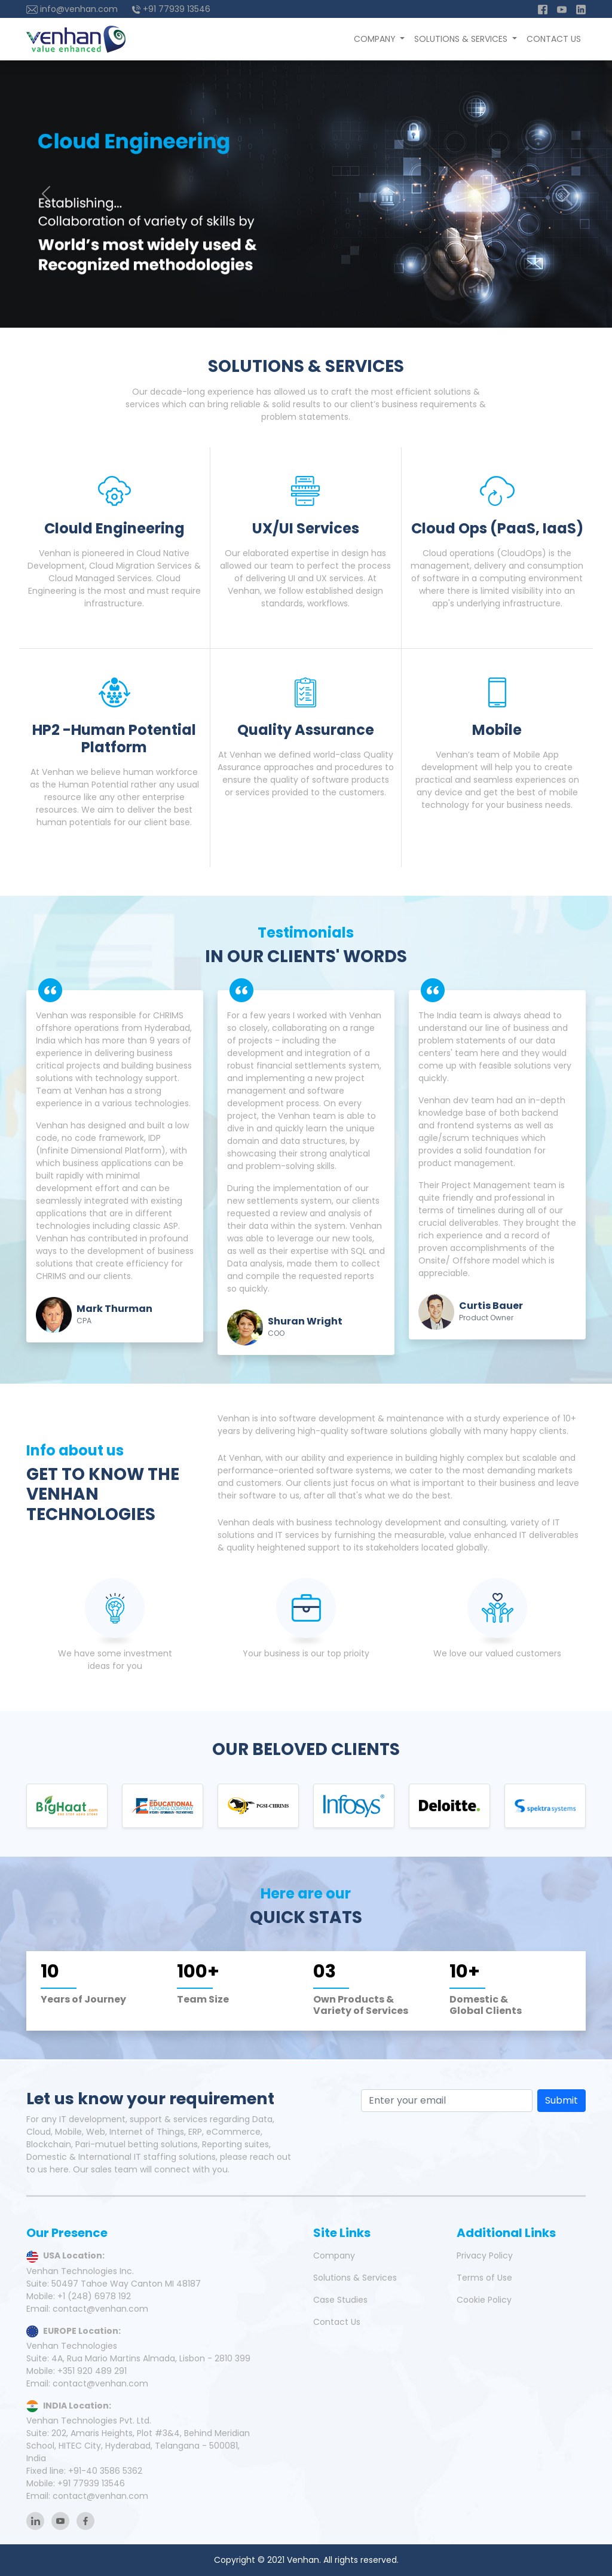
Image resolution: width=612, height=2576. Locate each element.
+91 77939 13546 (171, 9)
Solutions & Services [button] (462, 39)
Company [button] (376, 39)
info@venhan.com (72, 9)
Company (334, 2255)
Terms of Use (484, 2278)
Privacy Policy (485, 2255)
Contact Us (554, 39)
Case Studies (340, 2300)
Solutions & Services (355, 2278)
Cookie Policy (484, 2300)
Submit (561, 2100)
